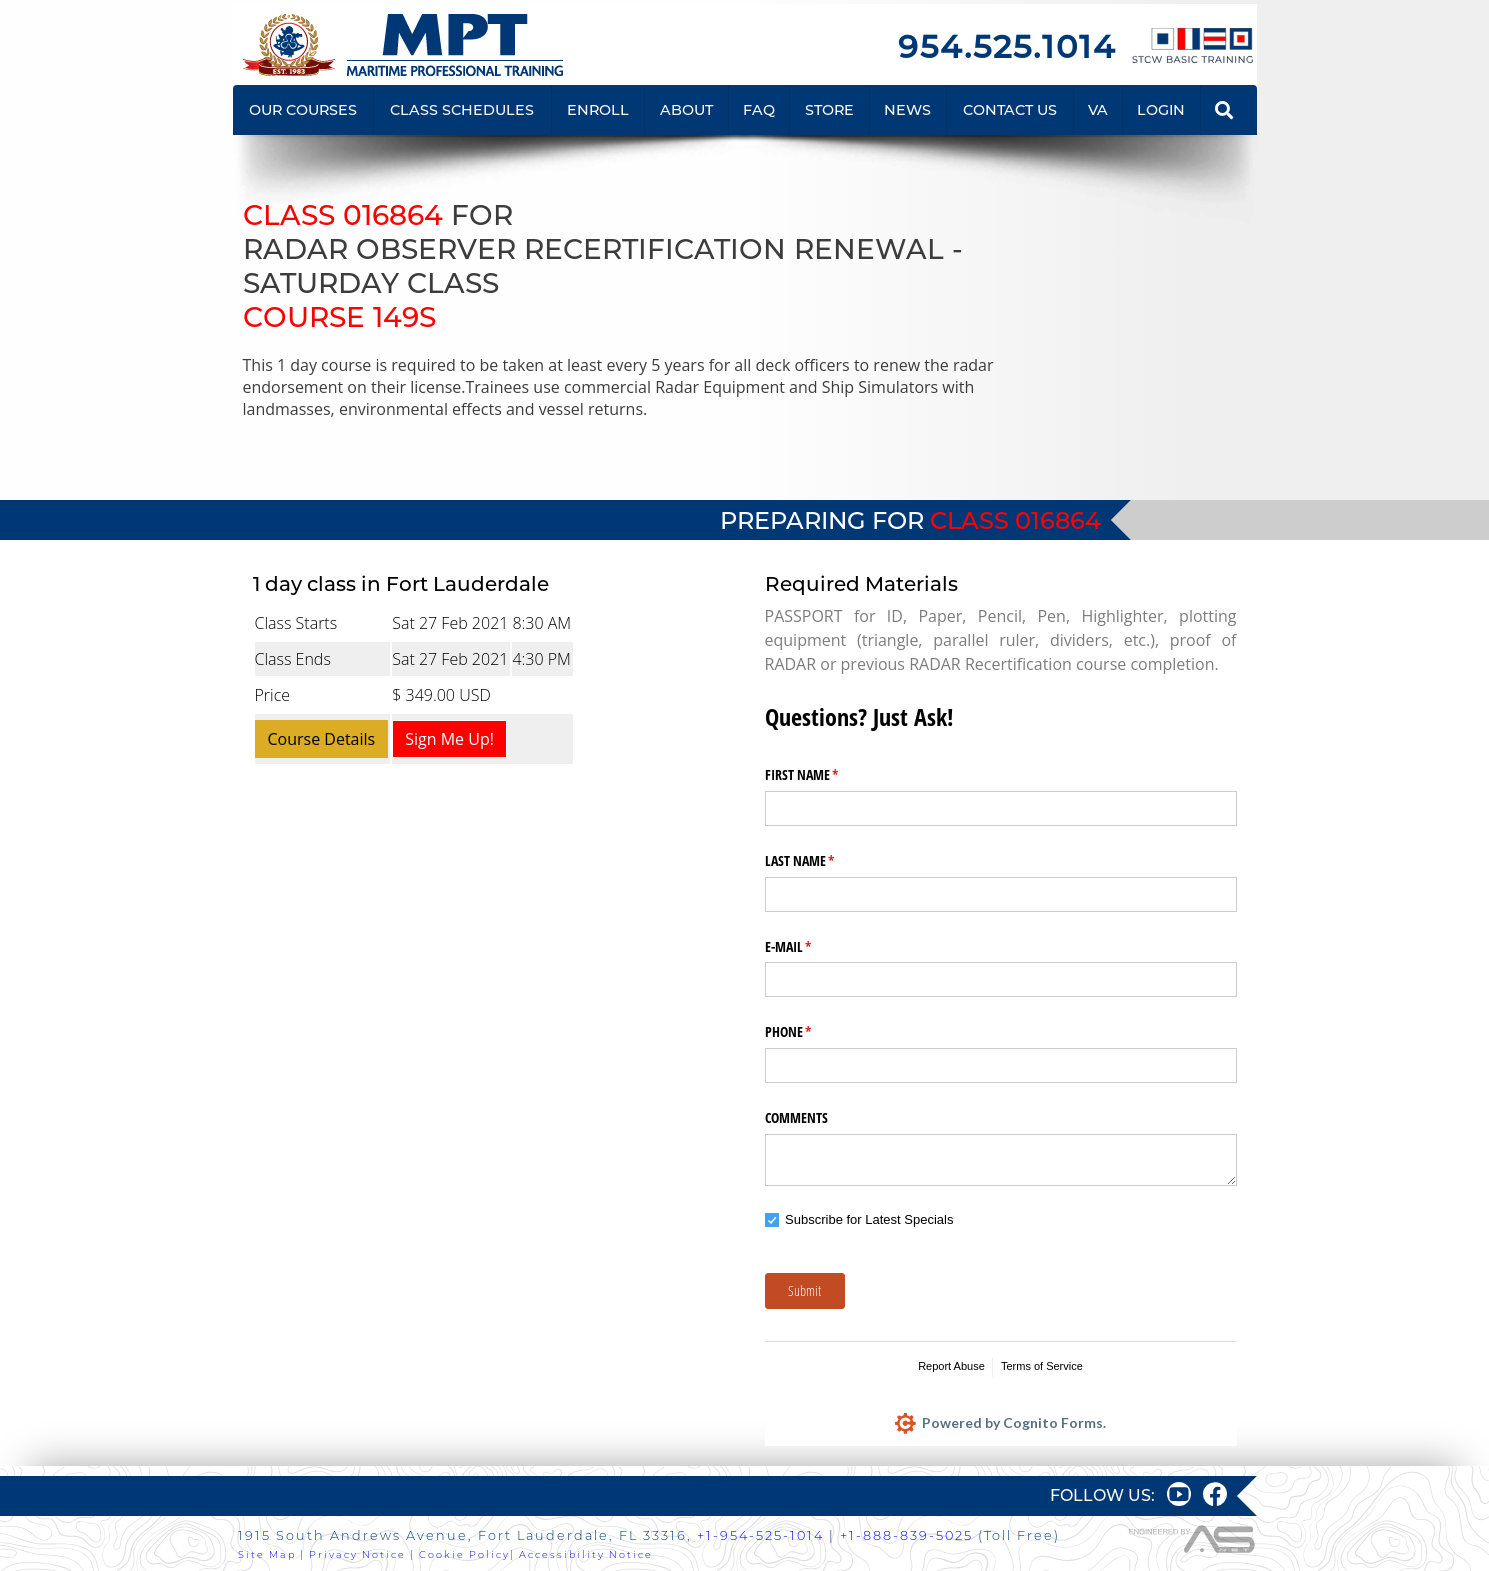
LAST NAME (823, 861)
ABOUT (686, 110)
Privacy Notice (357, 1554)
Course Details (322, 739)
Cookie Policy (464, 1554)
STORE (829, 110)
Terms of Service (1042, 1366)
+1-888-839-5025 (906, 1535)
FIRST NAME (825, 775)
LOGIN (1161, 110)
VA (1098, 110)
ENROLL (598, 110)
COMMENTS (796, 1117)
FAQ (759, 110)
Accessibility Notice (586, 1554)
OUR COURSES (303, 110)
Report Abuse (951, 1366)
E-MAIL (812, 947)
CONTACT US (1010, 110)
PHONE (812, 1032)
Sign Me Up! (449, 739)
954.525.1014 (1007, 46)
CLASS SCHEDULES (462, 110)
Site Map (267, 1554)
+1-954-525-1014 (760, 1535)
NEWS (907, 110)
